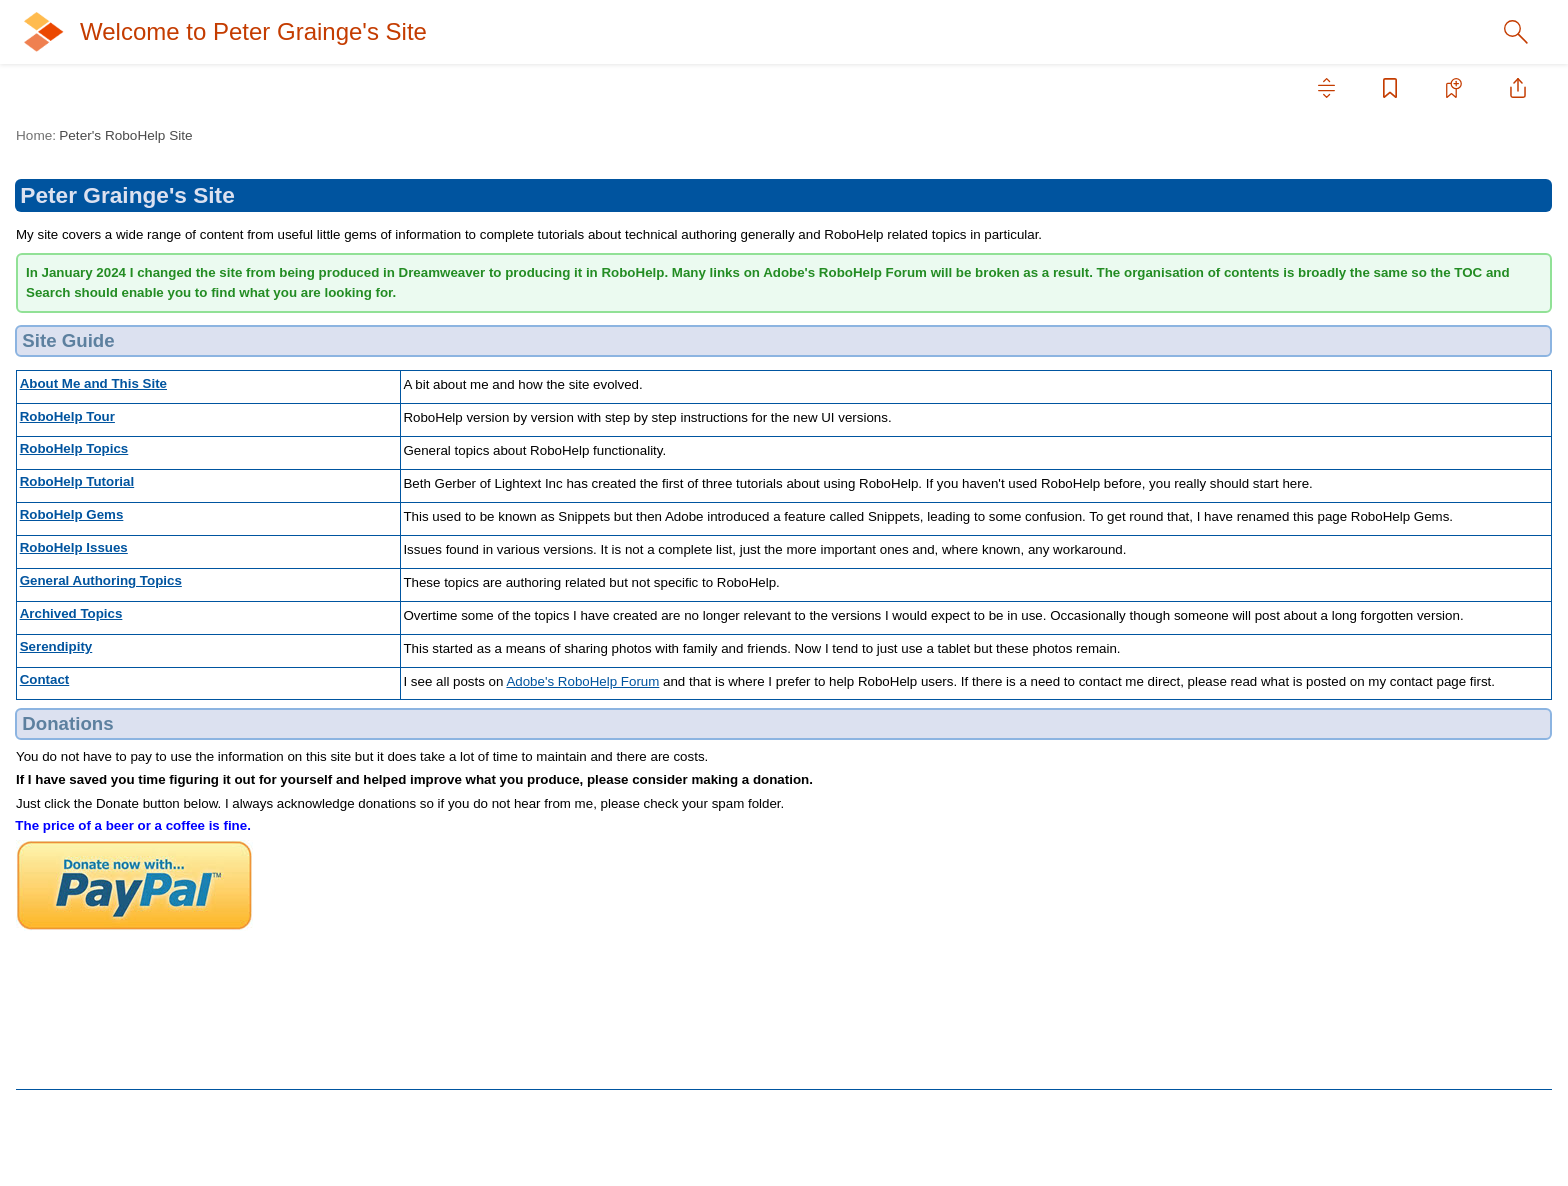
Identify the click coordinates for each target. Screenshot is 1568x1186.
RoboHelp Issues (91, 328)
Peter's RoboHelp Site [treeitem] (107, 136)
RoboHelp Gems (408, 570)
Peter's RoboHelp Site (461, 135)
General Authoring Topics (116, 360)
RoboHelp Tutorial (93, 264)
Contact (61, 456)
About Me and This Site (429, 423)
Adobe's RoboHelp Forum (758, 801)
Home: (372, 135)
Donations (1339, 290)
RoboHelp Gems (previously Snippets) (158, 296)
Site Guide (1339, 266)
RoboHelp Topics (90, 232)
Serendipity (72, 424)
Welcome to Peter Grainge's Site (337, 32)
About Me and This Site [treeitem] (110, 168)
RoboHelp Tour (84, 200)
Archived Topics (86, 392)
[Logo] (72, 32)
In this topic (1336, 240)
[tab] (98, 88)
